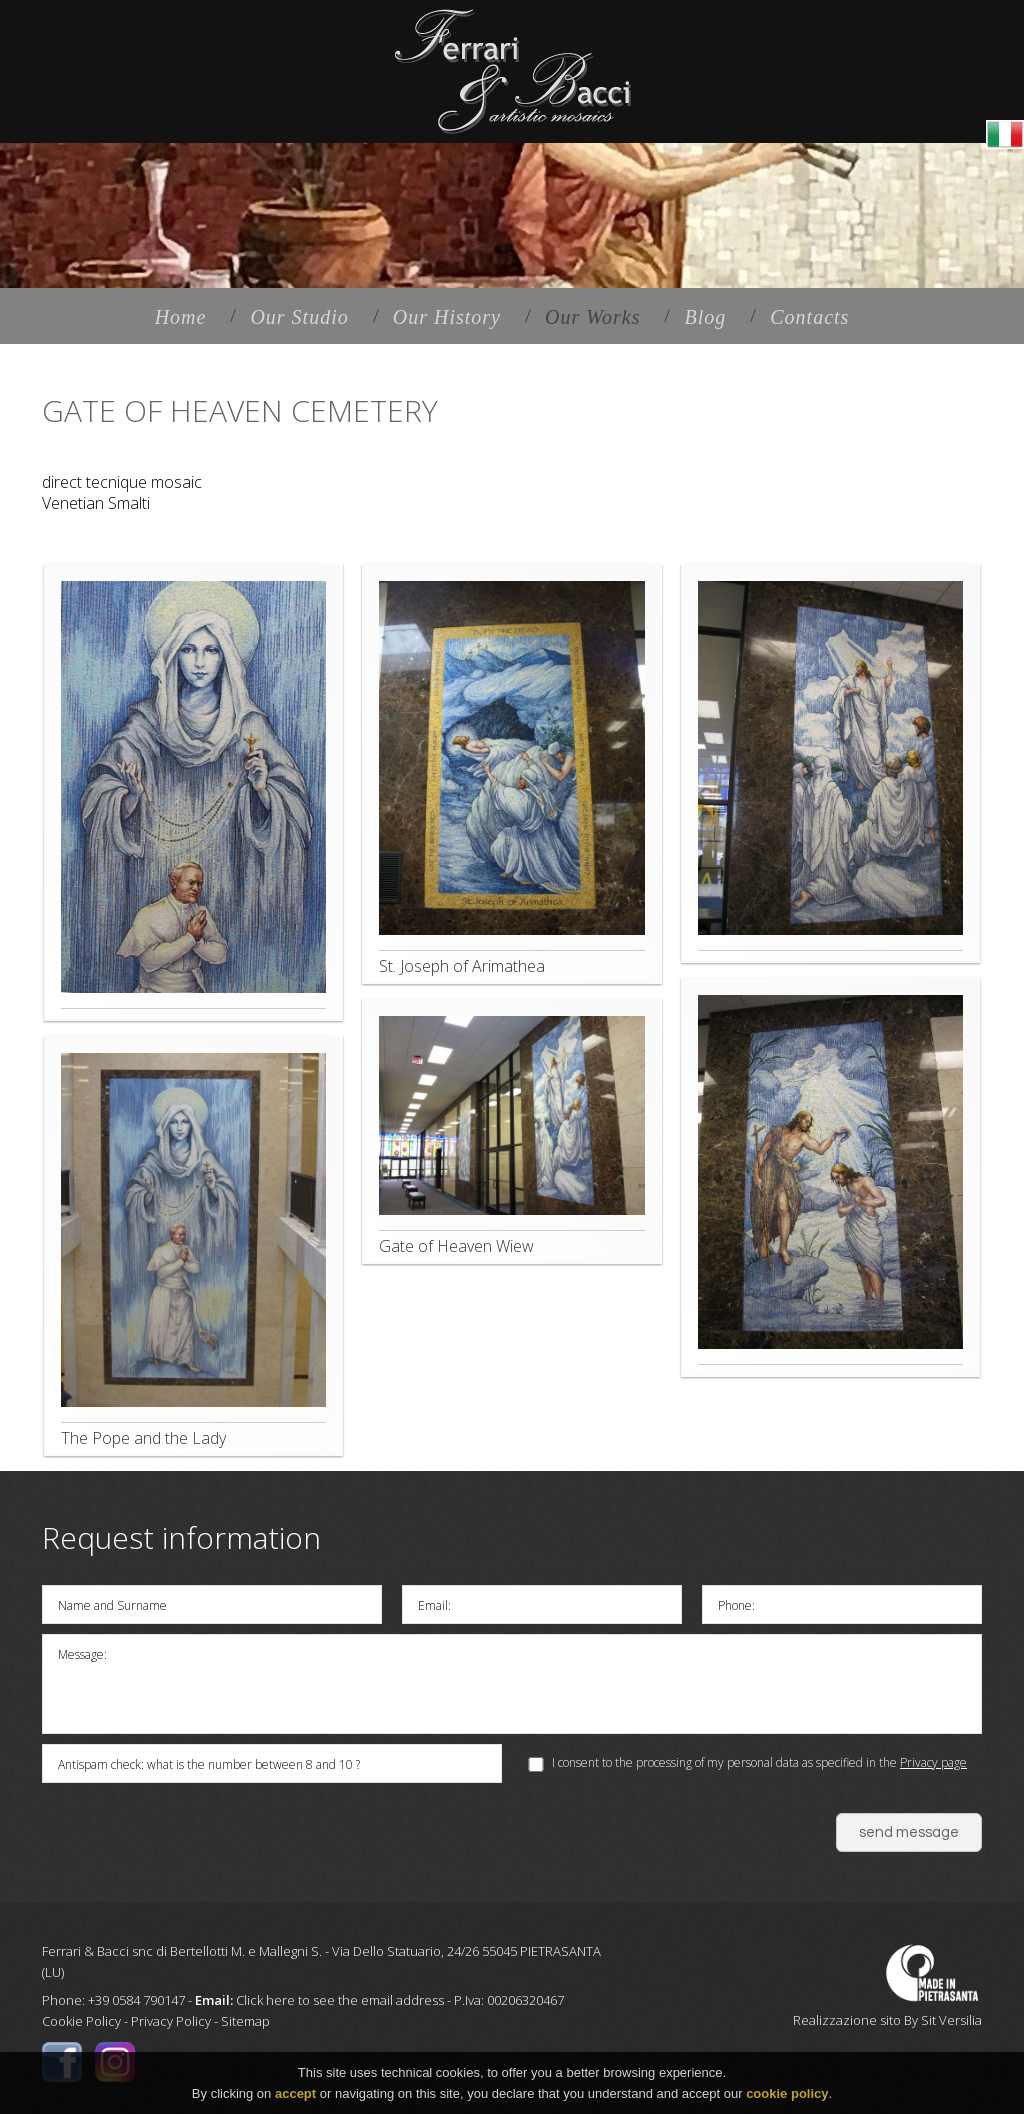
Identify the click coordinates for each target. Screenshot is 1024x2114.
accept (295, 2093)
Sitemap (245, 2021)
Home (181, 317)
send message (909, 1832)
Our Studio (299, 317)
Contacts (809, 317)
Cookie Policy (81, 2021)
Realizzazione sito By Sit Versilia (887, 2020)
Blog (705, 317)
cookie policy (787, 2093)
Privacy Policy (171, 2021)
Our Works (593, 317)
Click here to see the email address (340, 2000)
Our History (447, 317)
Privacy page (933, 1762)
